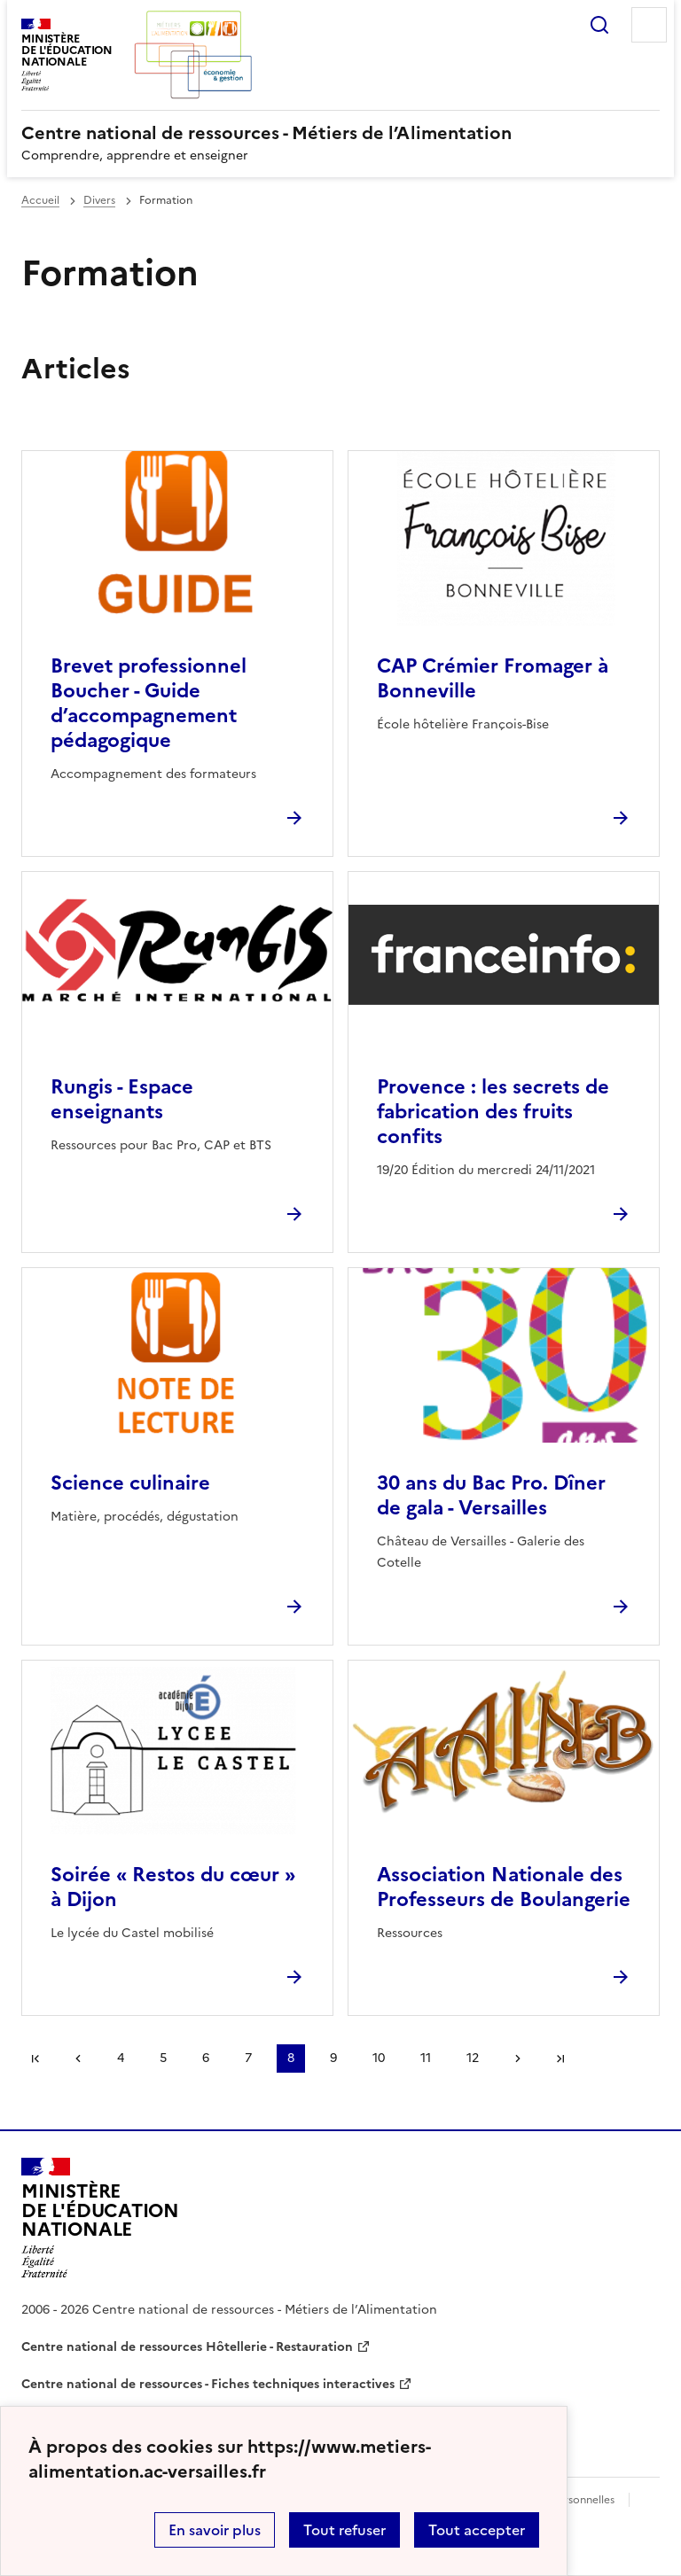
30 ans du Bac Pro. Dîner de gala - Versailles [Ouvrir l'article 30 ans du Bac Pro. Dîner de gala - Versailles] (491, 1495)
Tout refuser (344, 2530)
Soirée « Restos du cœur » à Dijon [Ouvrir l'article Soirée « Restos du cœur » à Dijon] (173, 1887)
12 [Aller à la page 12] (472, 2058)
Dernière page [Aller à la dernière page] (560, 2058)
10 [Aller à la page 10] (378, 2058)
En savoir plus (214, 2530)
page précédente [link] (78, 2058)
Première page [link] (35, 2058)
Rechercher (599, 25)
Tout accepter (476, 2530)
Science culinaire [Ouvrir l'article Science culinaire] (130, 1483)
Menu (649, 25)
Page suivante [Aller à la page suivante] (518, 2058)
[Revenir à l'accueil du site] (100, 2218)
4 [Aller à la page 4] (120, 2058)
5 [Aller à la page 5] (163, 2058)
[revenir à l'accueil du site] (340, 133)
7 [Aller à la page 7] (248, 2058)
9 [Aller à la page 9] (333, 2058)
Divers (99, 200)
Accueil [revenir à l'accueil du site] (40, 200)
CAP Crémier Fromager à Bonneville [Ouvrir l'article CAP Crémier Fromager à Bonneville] (492, 678)
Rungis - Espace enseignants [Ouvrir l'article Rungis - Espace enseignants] (122, 1099)
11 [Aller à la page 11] (425, 2058)
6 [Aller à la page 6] (205, 2058)
